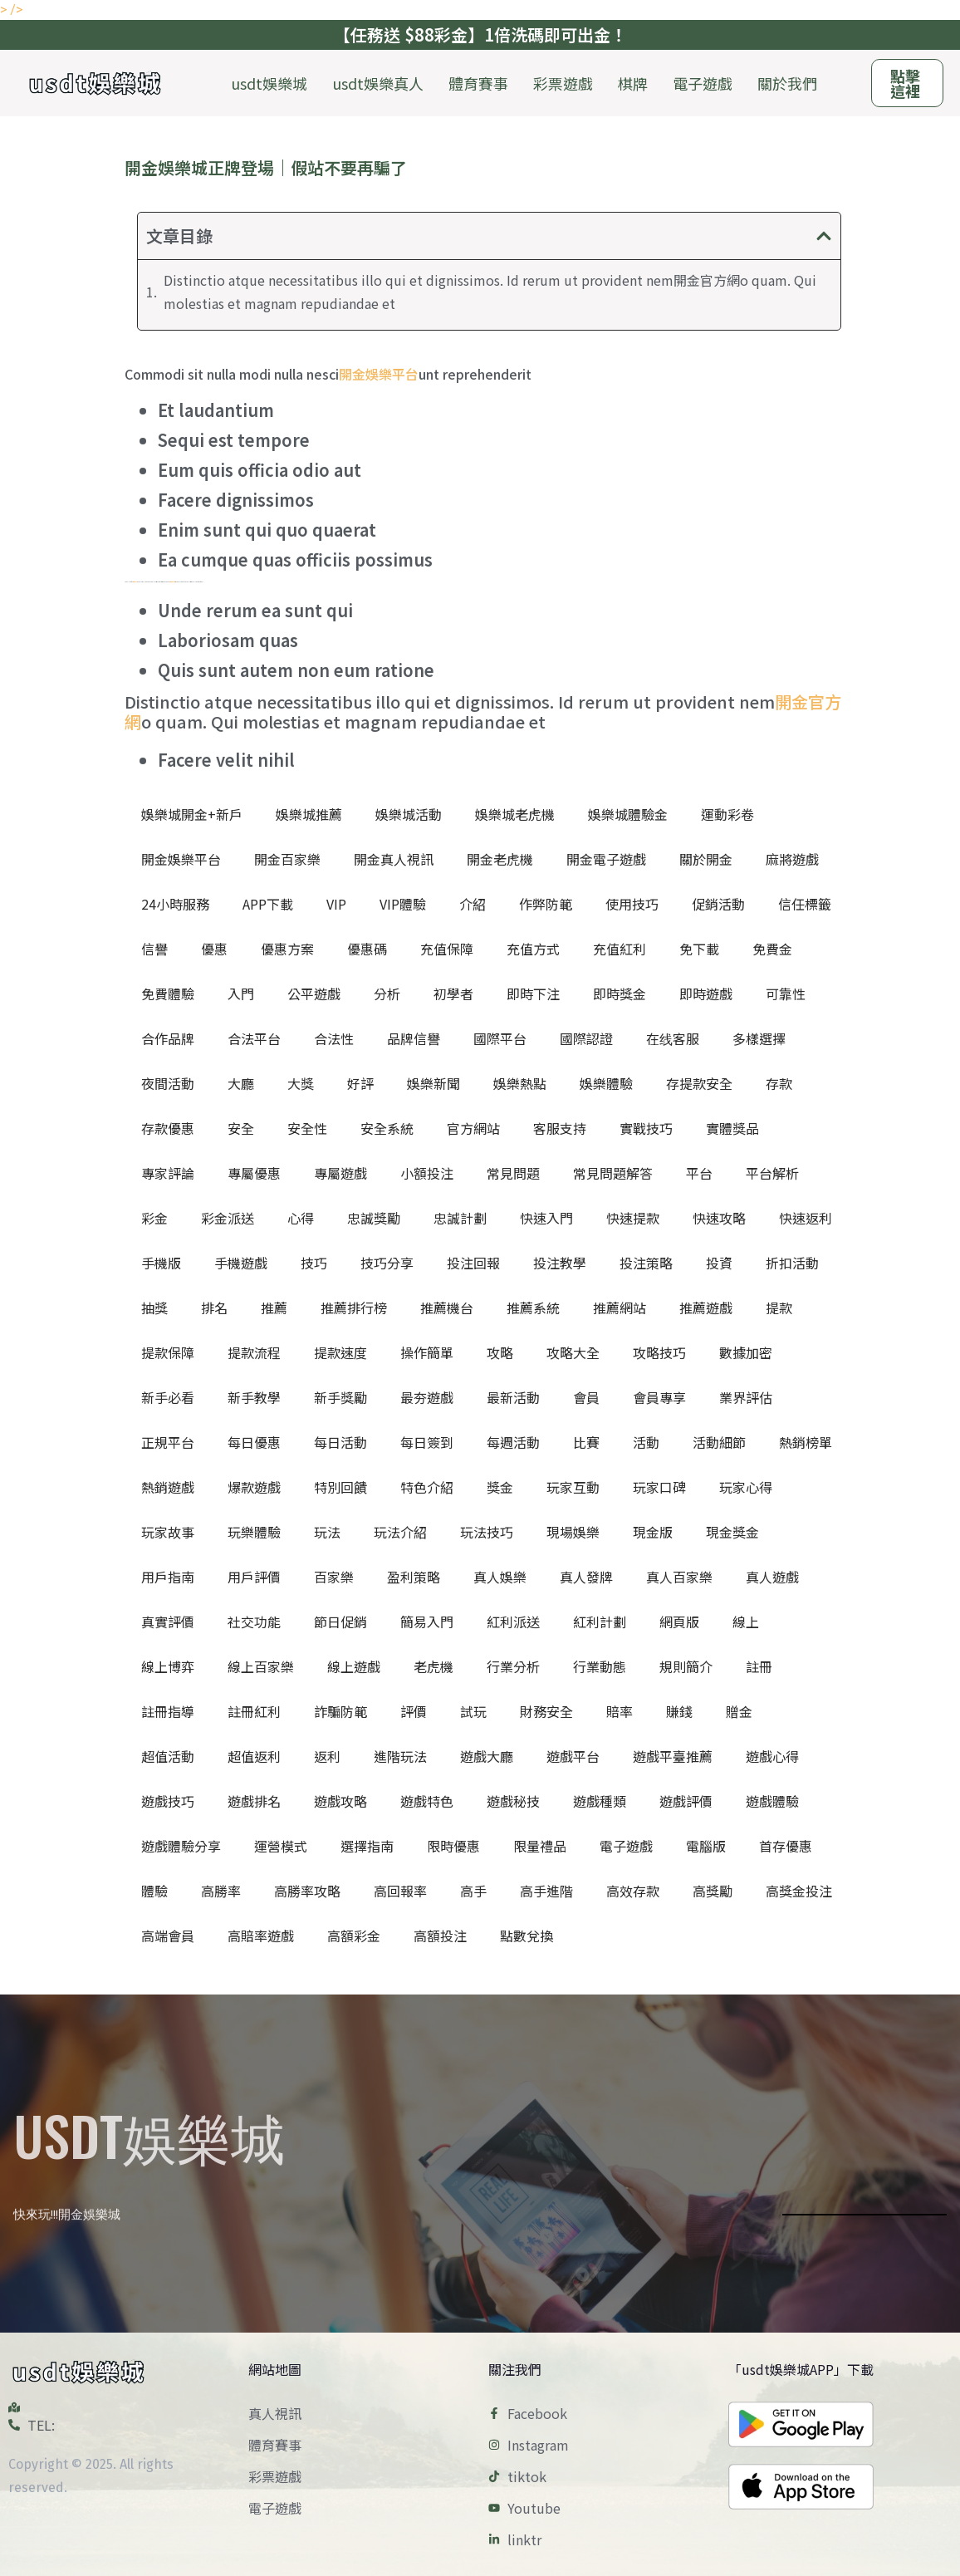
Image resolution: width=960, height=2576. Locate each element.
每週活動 (513, 1442)
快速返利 (805, 1218)
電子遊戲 (702, 83)
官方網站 (473, 1128)
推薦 (274, 1307)
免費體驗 (167, 993)
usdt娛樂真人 (378, 83)
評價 (413, 1711)
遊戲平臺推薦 (673, 1756)
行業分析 (513, 1666)
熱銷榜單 (805, 1442)
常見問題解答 (613, 1173)
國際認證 (586, 1038)
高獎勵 (712, 1891)
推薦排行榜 (354, 1307)
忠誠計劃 (460, 1218)
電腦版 (706, 1846)
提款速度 (340, 1352)
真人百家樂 (679, 1577)
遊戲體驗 (772, 1801)
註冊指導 (167, 1711)
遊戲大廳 (486, 1756)
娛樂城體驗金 (628, 814)
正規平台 (167, 1442)
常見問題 (513, 1173)
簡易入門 (426, 1621)
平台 (699, 1173)
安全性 (307, 1128)
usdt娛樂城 (269, 83)
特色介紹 (426, 1487)
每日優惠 (254, 1442)
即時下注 (533, 993)
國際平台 (500, 1038)
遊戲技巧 (167, 1801)
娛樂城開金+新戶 (191, 814)
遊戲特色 (426, 1801)
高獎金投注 (799, 1891)
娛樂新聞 (433, 1083)
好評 (360, 1083)
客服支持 (559, 1128)
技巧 (314, 1263)
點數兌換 (526, 1935)
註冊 (759, 1666)
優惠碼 (367, 949)
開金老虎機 (500, 859)
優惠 (214, 949)
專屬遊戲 (340, 1173)
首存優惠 (785, 1846)
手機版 (161, 1263)
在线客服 (672, 1038)
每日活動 (340, 1442)
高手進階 (546, 1891)
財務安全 (546, 1711)
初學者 (453, 993)
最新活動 (513, 1397)
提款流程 (254, 1352)
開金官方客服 (172, 581)
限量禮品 (539, 1846)
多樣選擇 (759, 1038)
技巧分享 (387, 1263)
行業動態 (599, 1666)
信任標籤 (804, 904)
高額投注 (440, 1935)
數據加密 (745, 1352)
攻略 (500, 1352)
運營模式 (280, 1846)
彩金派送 (227, 1218)
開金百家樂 (287, 859)
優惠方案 (287, 949)
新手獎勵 (340, 1397)
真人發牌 (586, 1577)
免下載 (699, 949)
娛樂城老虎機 (515, 814)
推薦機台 (446, 1307)
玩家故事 (167, 1532)
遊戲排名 (254, 1801)
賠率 (619, 1711)
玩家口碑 (659, 1487)
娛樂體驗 (606, 1083)
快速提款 (632, 1218)
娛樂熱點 (519, 1083)
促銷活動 (718, 904)
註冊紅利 (254, 1711)
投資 (719, 1263)
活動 (646, 1442)
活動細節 (719, 1442)
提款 (779, 1307)
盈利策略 (413, 1577)
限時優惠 (453, 1846)
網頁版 (679, 1621)
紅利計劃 (599, 1621)
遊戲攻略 (340, 1801)
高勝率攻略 (307, 1891)
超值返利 (254, 1756)
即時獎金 (619, 993)
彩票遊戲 (563, 83)
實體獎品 (732, 1128)
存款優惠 (167, 1128)
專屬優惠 (254, 1173)
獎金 (500, 1487)
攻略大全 (573, 1352)
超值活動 (167, 1756)
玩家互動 (573, 1487)
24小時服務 (175, 904)
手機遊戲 (240, 1263)
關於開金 (705, 859)
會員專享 (659, 1397)
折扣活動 (792, 1263)
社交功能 (254, 1621)
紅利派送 (513, 1621)
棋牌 (633, 83)
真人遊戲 (772, 1577)
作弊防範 (545, 904)
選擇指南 (367, 1846)
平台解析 (772, 1173)
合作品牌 (167, 1038)
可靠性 (786, 993)
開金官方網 (135, 581)
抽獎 (154, 1307)
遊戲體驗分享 (181, 1846)
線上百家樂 (261, 1666)
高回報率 (400, 1891)
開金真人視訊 (393, 859)
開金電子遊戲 (606, 859)
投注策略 (646, 1263)
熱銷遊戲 (167, 1487)
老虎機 (433, 1666)
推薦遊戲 (705, 1307)
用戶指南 (167, 1577)
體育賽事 (478, 83)
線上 (745, 1621)
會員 (586, 1397)
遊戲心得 (772, 1756)
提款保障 (167, 1352)
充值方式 (533, 949)
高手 (473, 1891)
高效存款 (632, 1891)
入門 (241, 993)
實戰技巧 (646, 1128)
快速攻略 (719, 1218)
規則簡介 (686, 1666)
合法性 (334, 1038)
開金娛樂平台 (379, 374)
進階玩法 (400, 1756)
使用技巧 (632, 904)
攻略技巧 (659, 1352)
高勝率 (221, 1891)
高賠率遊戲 (261, 1935)
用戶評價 (254, 1577)
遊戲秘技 (513, 1801)
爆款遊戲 (254, 1487)
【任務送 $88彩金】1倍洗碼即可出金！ (480, 34)
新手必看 (167, 1397)
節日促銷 (340, 1621)
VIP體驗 (403, 904)
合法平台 (254, 1038)
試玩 (473, 1711)
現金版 (653, 1532)
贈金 (739, 1711)
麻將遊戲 (792, 859)
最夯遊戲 (426, 1397)
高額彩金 (353, 1935)
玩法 (327, 1532)
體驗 (154, 1891)
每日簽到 (426, 1442)
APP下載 (267, 904)
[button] (824, 236)
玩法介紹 (400, 1532)
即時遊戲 (705, 993)
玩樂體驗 (254, 1532)
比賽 (586, 1442)
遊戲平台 (573, 1756)
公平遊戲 (313, 993)
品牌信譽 (413, 1038)
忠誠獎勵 (373, 1218)
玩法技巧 (486, 1532)
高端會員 (167, 1935)
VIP (336, 904)
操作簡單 (426, 1352)
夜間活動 (167, 1083)
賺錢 (679, 1711)
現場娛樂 (573, 1532)
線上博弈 (167, 1666)
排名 (214, 1307)
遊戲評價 (686, 1801)
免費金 (772, 949)
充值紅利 (619, 949)
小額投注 (426, 1173)
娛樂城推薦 (309, 814)
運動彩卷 (727, 814)
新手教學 (254, 1397)
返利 (327, 1756)
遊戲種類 (599, 1801)
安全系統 (387, 1128)
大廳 (241, 1083)
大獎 (300, 1083)
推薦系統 (533, 1307)
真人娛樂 (500, 1577)
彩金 (154, 1218)
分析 (387, 993)
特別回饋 (340, 1487)
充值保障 (446, 949)
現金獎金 (732, 1532)
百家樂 (334, 1577)
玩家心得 (745, 1487)
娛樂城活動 (408, 814)
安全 (241, 1128)
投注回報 (473, 1263)
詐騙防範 (340, 1711)
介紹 (472, 904)
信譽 (154, 949)
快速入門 (546, 1218)
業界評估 (745, 1397)
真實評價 (167, 1621)
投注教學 (559, 1263)
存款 (779, 1083)
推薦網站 (619, 1307)
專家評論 (167, 1173)
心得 (300, 1218)
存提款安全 (699, 1083)
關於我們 (787, 83)
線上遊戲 (353, 1666)
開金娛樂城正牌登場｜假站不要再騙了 (266, 167)
